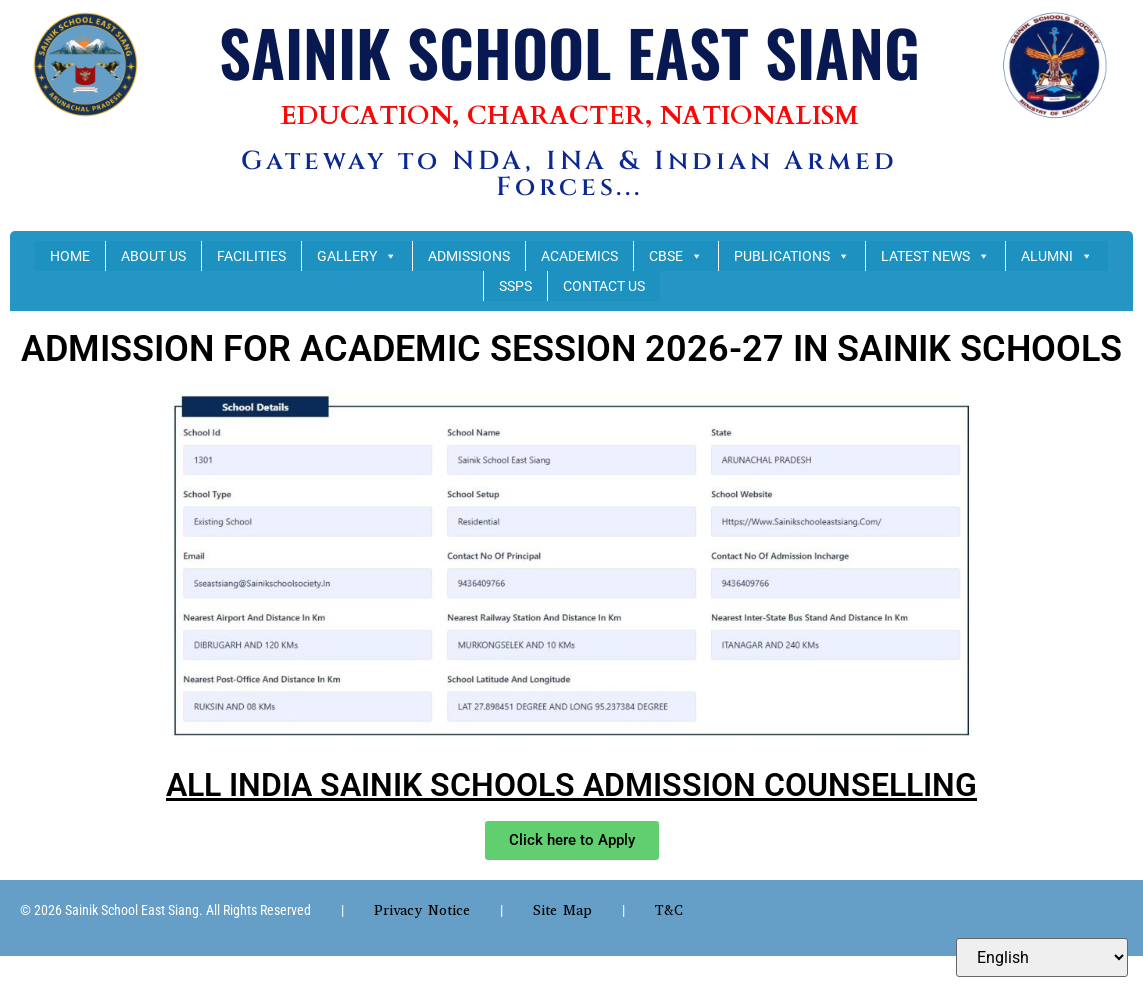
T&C (669, 910)
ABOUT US (153, 256)
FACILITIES (251, 256)
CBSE (676, 256)
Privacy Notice (422, 910)
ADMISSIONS (469, 256)
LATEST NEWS (935, 256)
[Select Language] (1042, 957)
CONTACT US (604, 286)
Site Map (562, 910)
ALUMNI (1057, 256)
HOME (70, 256)
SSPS (515, 286)
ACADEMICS (579, 256)
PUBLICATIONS (792, 256)
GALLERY (357, 256)
